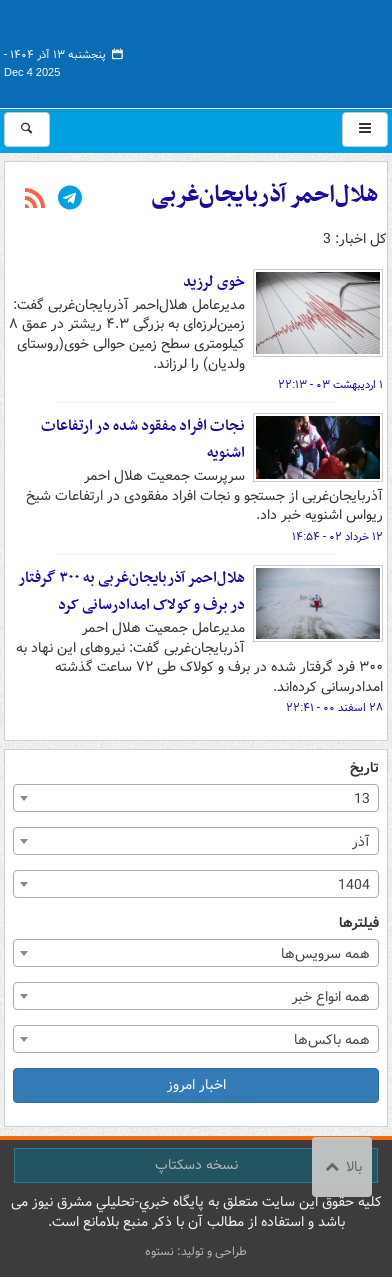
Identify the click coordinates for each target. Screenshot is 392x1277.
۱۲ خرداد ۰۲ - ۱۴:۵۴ (337, 537)
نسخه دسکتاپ (196, 1165)
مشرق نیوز (238, 50)
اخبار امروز (196, 1085)
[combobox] (196, 798)
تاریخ (364, 768)
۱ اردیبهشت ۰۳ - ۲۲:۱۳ (330, 385)
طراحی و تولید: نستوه (196, 1251)
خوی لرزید (214, 282)
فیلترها (359, 923)
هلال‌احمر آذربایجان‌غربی (265, 195)
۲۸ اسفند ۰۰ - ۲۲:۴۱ (334, 708)
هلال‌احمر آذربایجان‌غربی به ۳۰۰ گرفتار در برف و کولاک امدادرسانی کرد (131, 591)
